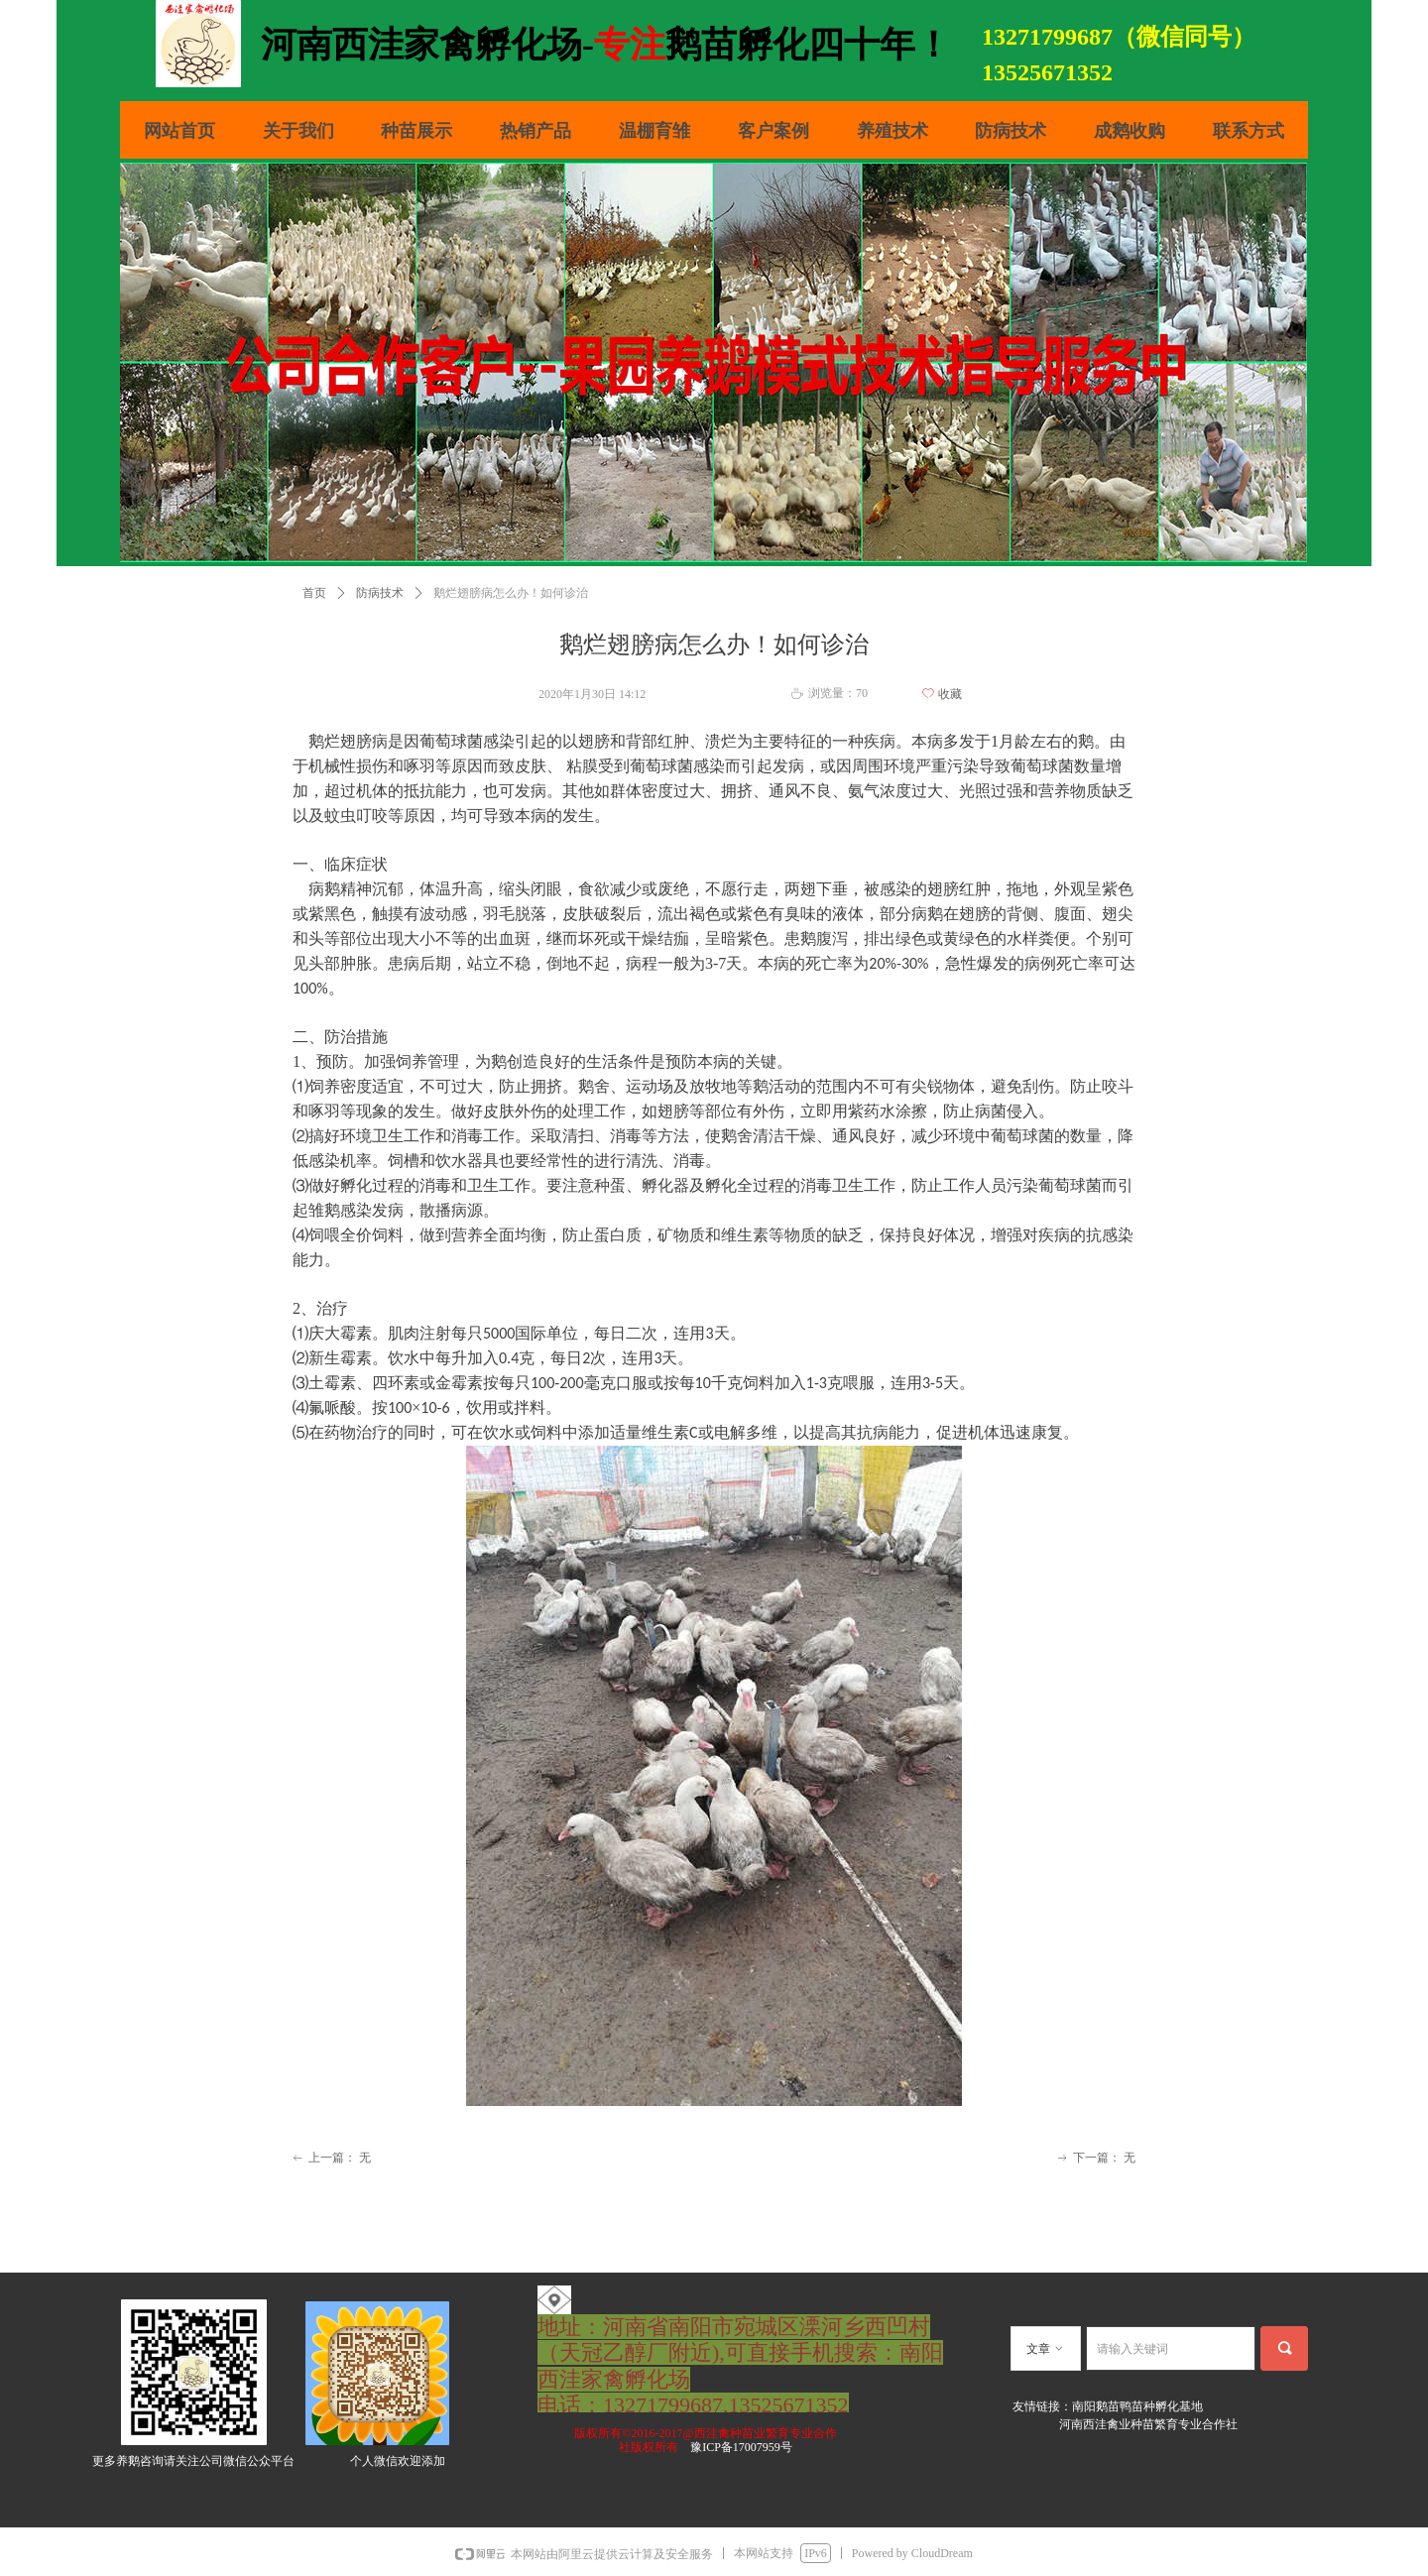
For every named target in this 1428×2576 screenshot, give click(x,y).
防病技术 (380, 593)
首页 (314, 593)
